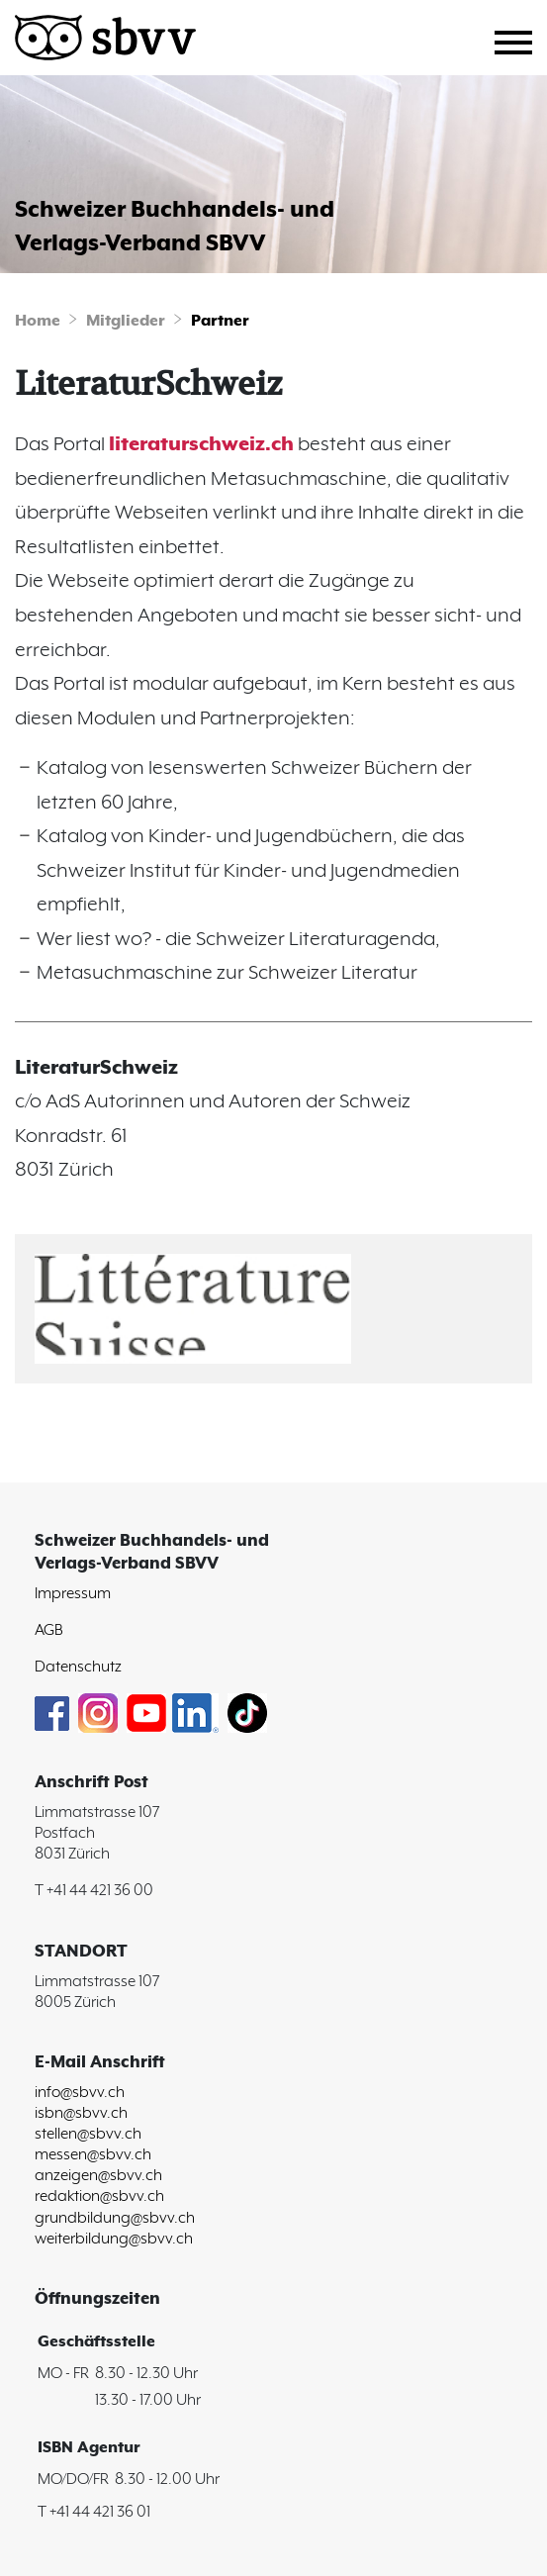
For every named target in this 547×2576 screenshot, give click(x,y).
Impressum (73, 1593)
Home (37, 321)
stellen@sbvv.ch (88, 2134)
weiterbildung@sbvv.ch (114, 2239)
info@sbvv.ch (80, 2092)
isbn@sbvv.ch (81, 2113)
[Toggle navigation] (521, 39)
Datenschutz (78, 1667)
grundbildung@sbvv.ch (115, 2218)
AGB (49, 1630)
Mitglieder (125, 321)
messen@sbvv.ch (93, 2155)
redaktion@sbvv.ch (99, 2196)
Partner (220, 321)
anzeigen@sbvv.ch (98, 2175)
